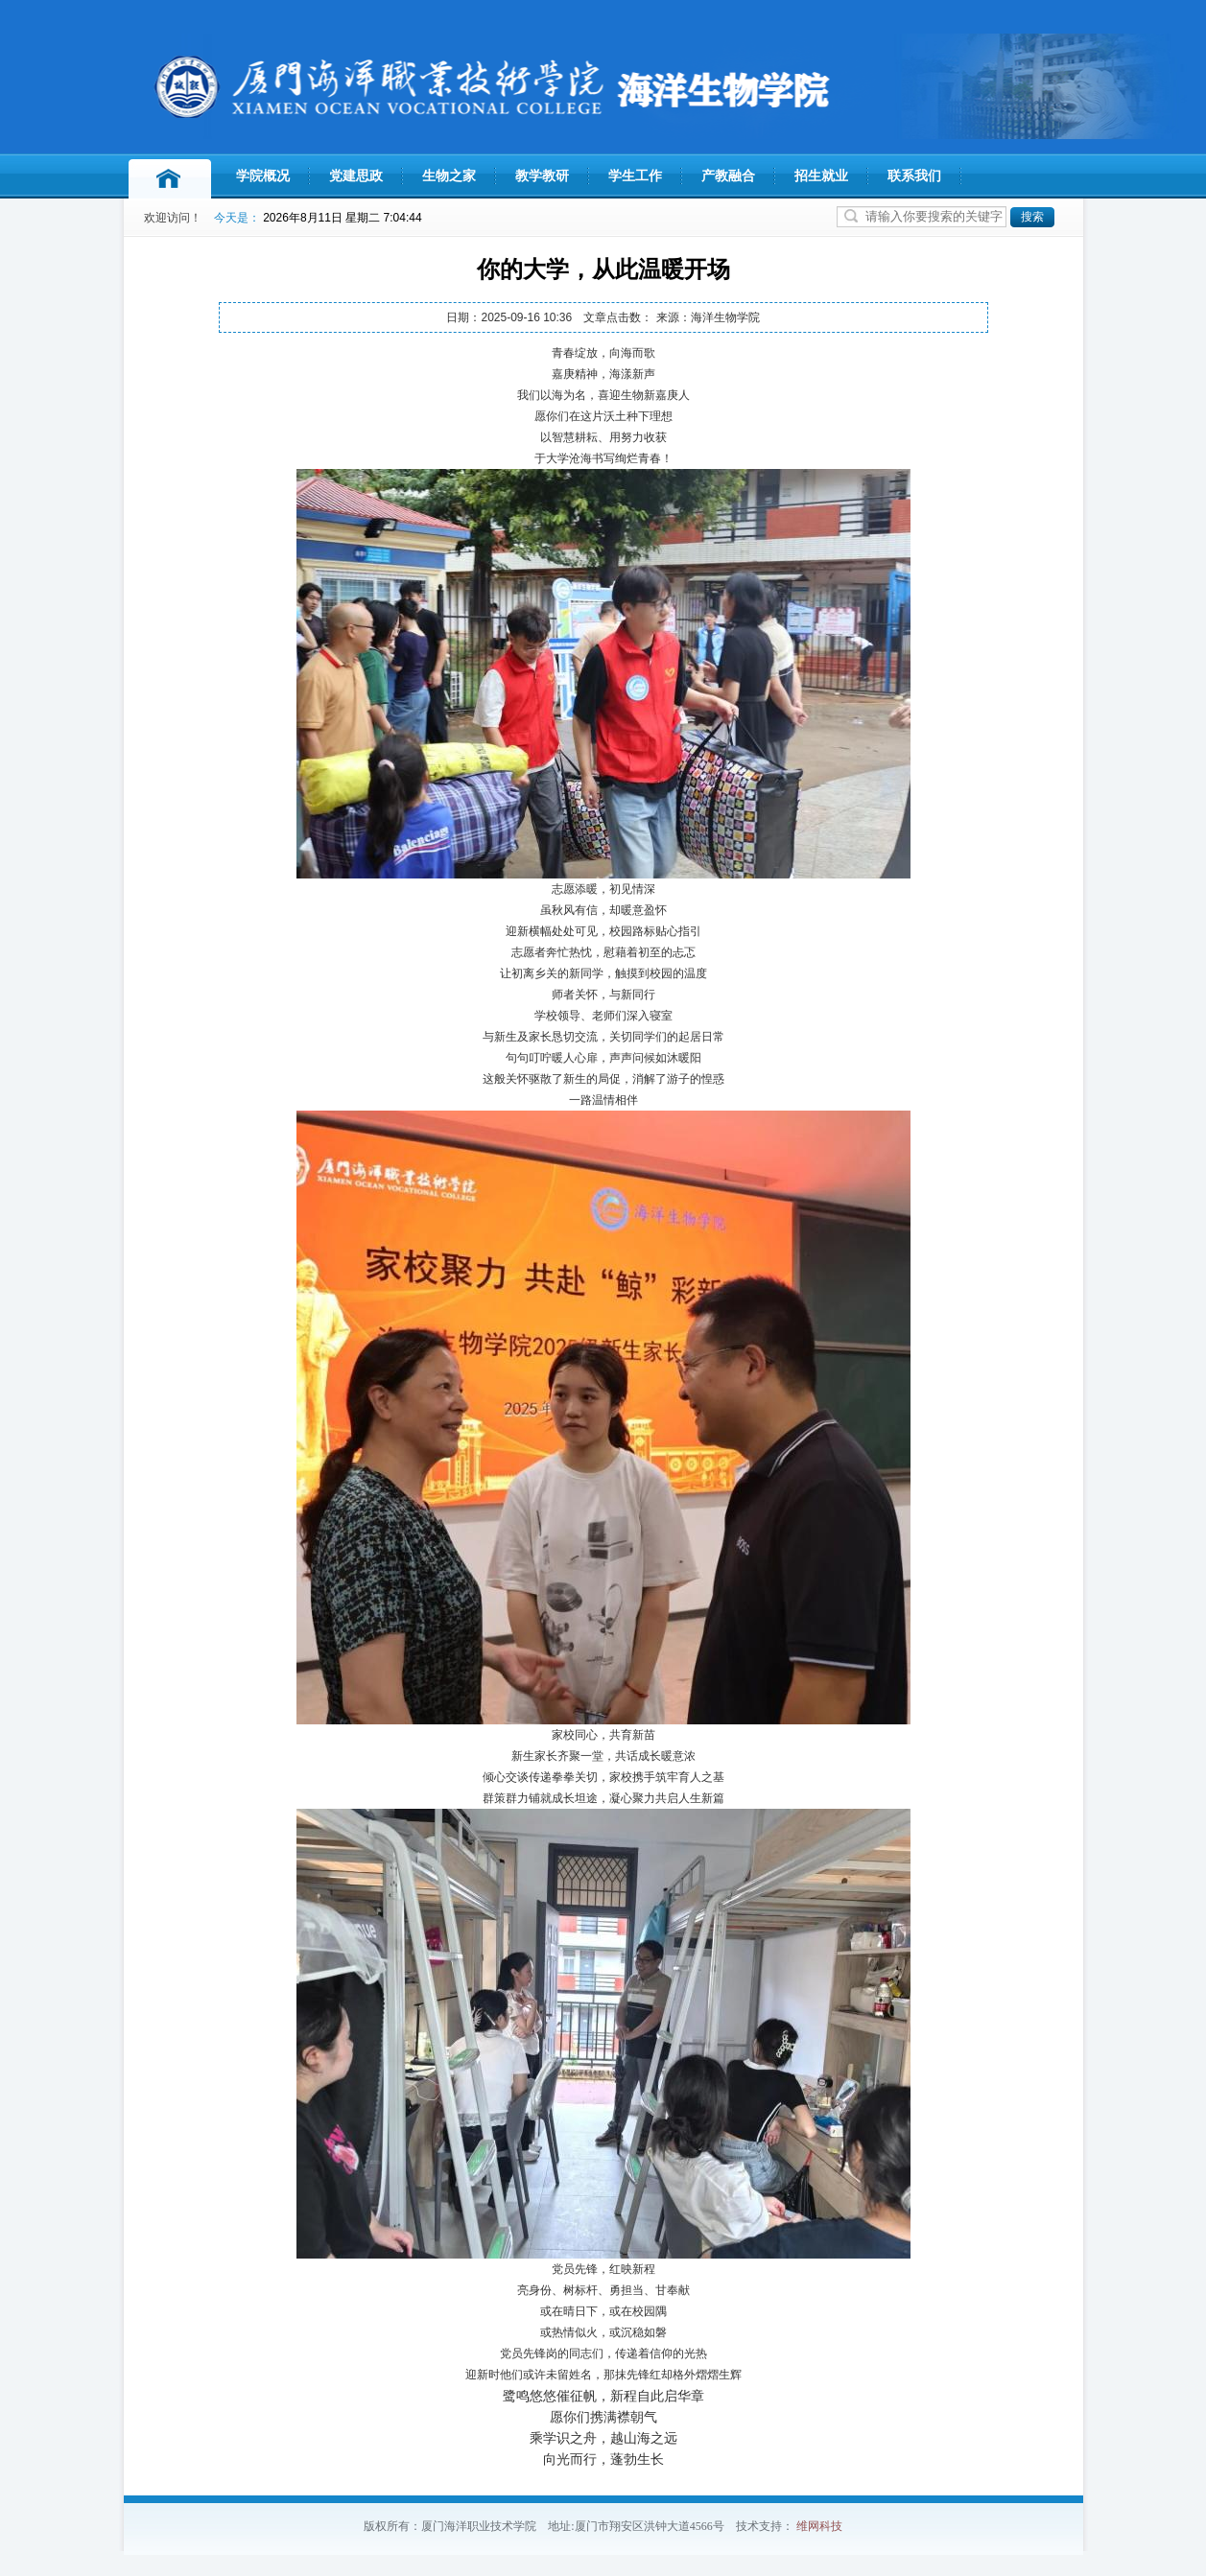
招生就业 (821, 176)
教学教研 (542, 176)
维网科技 (819, 2526)
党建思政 (356, 176)
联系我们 (914, 176)
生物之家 (449, 176)
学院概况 (263, 176)
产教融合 (728, 176)
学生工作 (635, 176)
